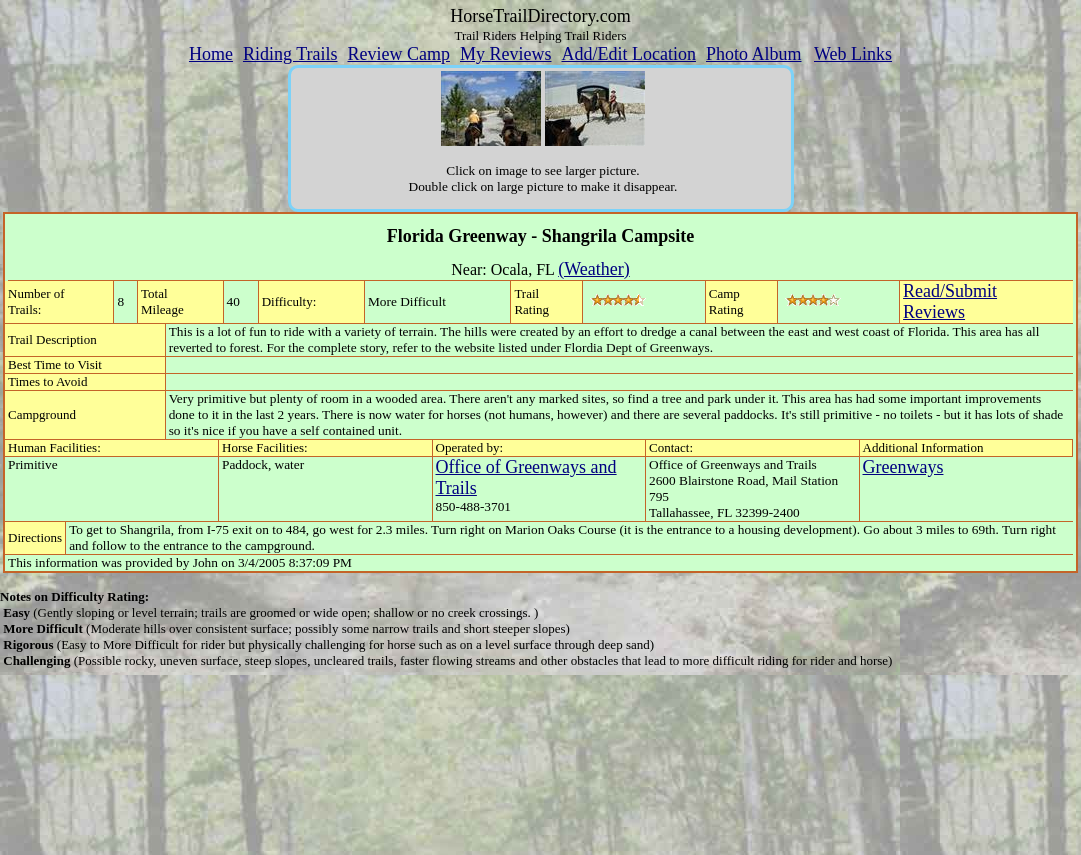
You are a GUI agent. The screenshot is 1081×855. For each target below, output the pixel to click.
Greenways (903, 467)
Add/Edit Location (628, 54)
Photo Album (754, 54)
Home (211, 54)
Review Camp (399, 54)
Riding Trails (290, 54)
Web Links (853, 54)
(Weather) (594, 269)
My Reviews (506, 54)
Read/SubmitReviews (950, 301)
